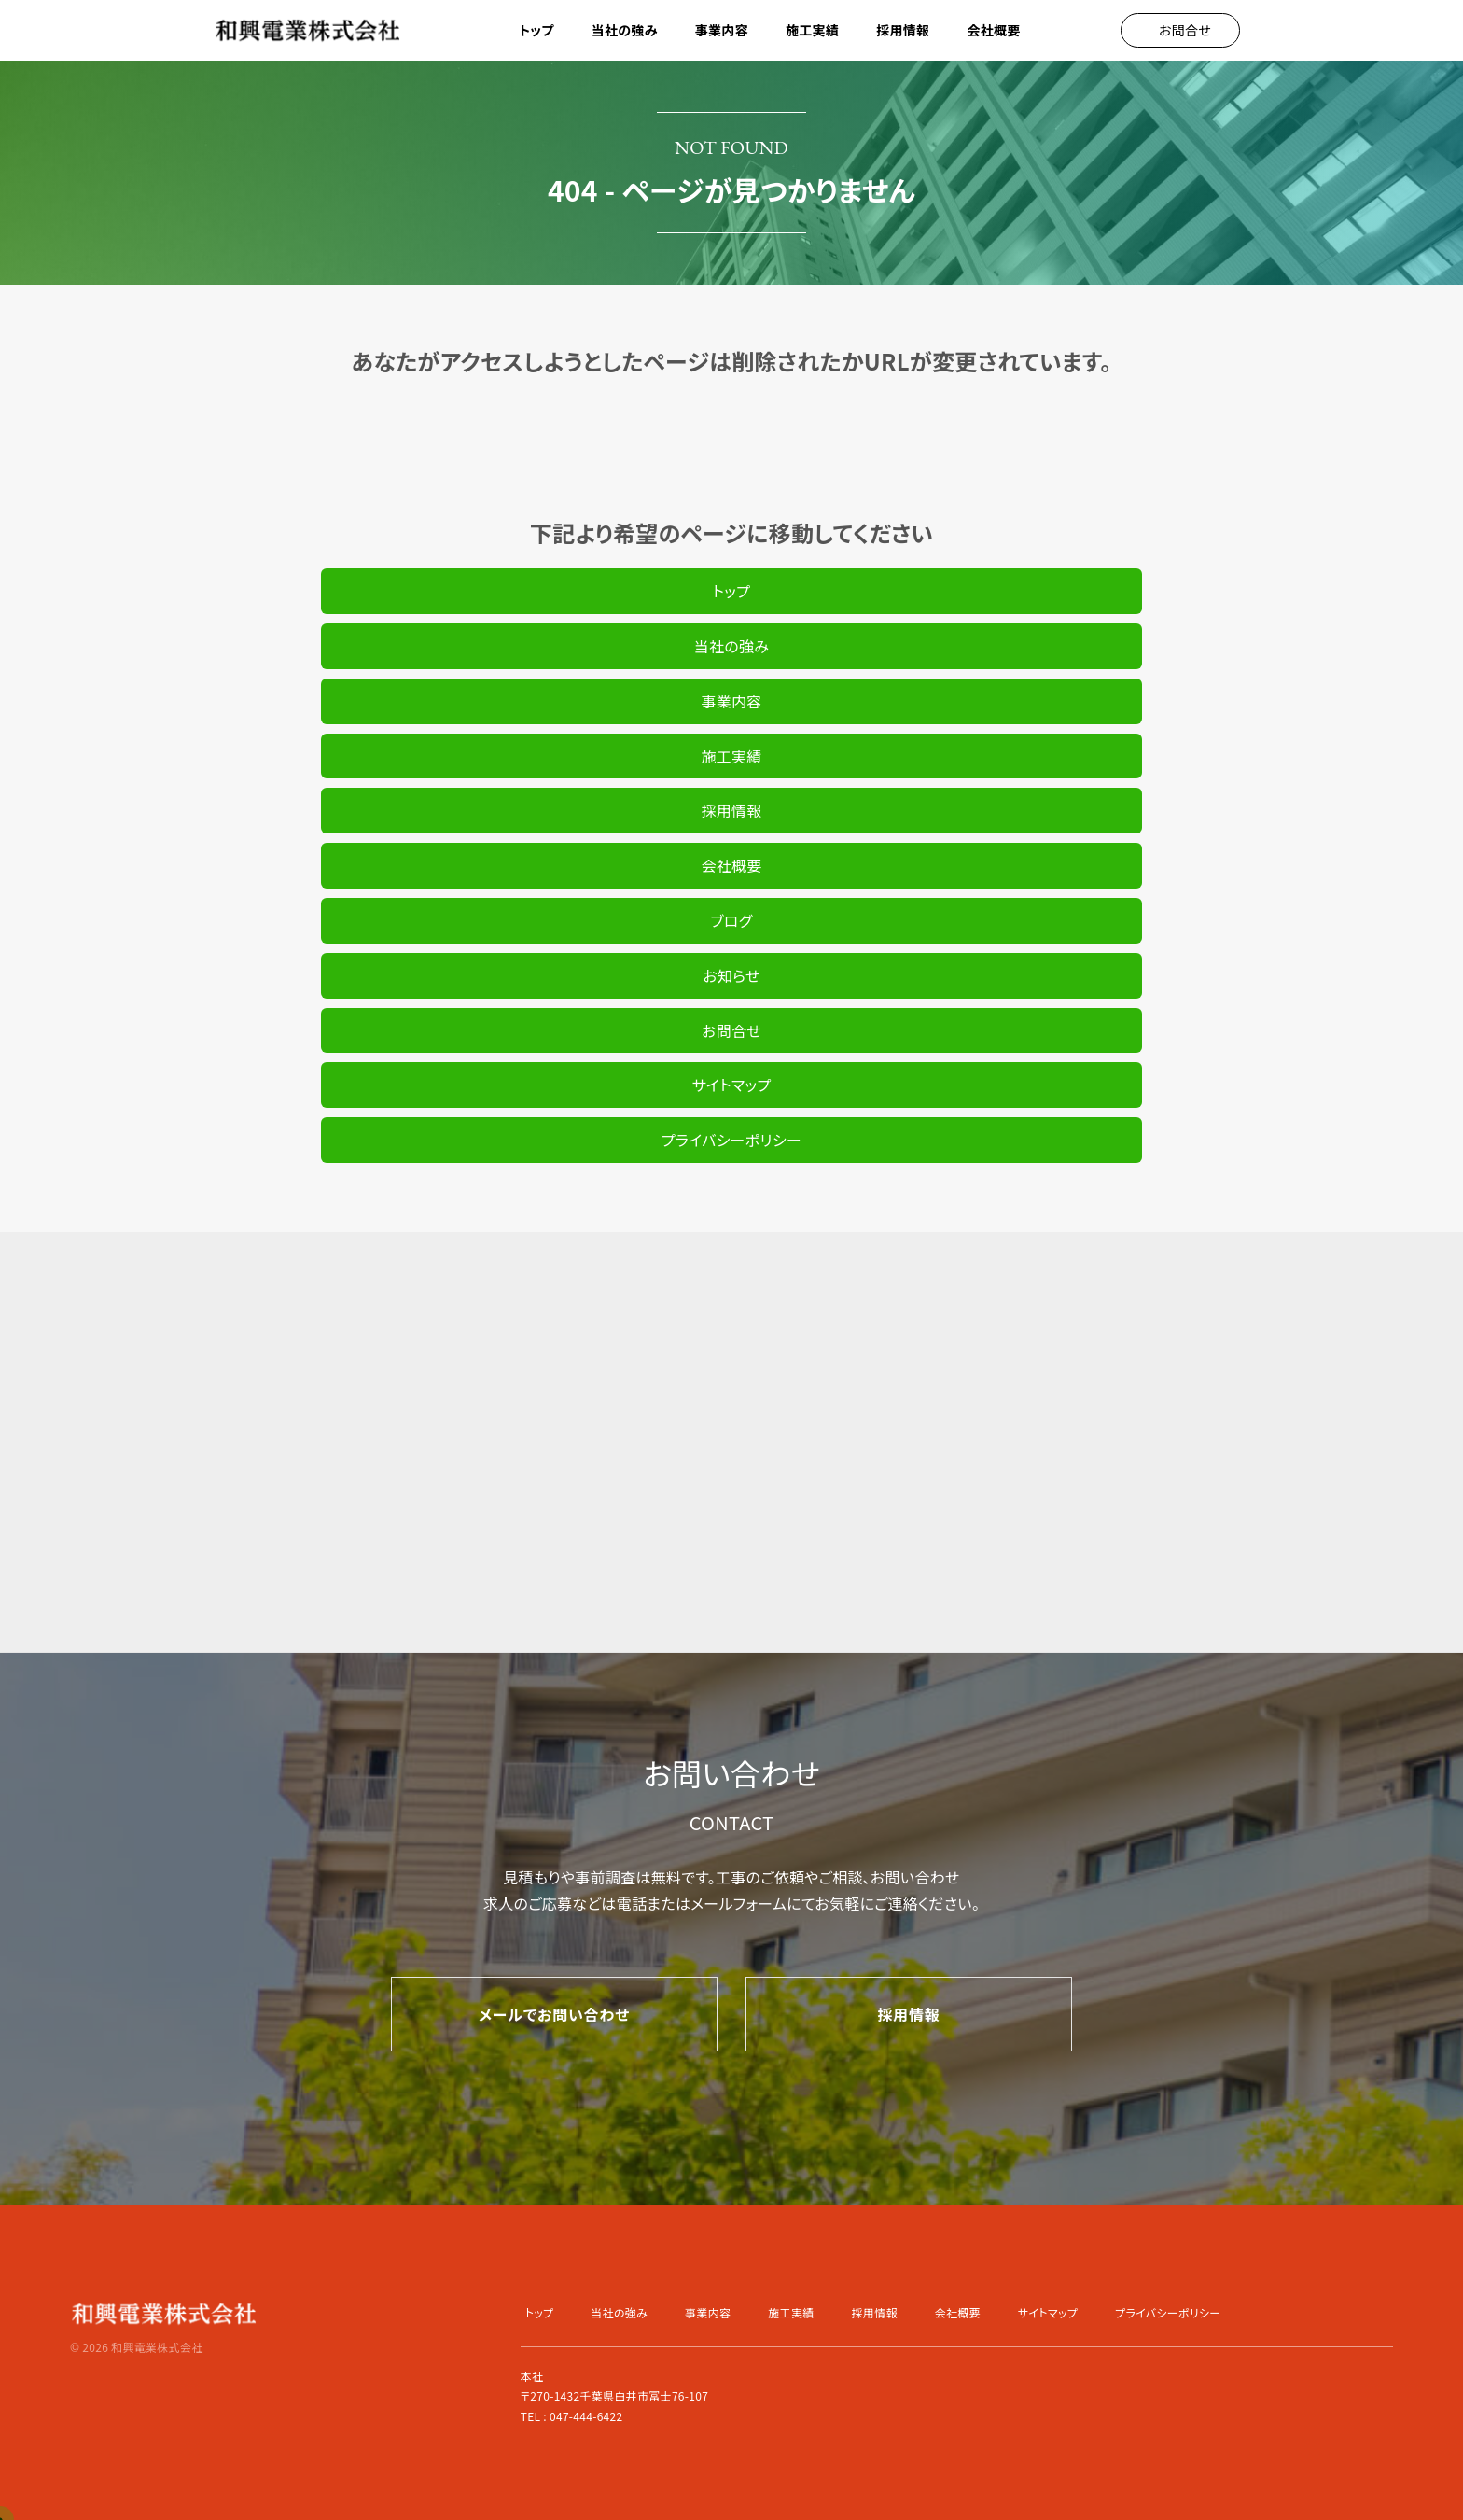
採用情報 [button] (902, 30)
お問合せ (731, 1030)
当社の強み (625, 30)
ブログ (731, 920)
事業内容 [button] (721, 30)
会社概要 (993, 30)
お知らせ (731, 975)
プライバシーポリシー (731, 1139)
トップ (536, 30)
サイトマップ (732, 1084)
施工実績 (812, 30)
